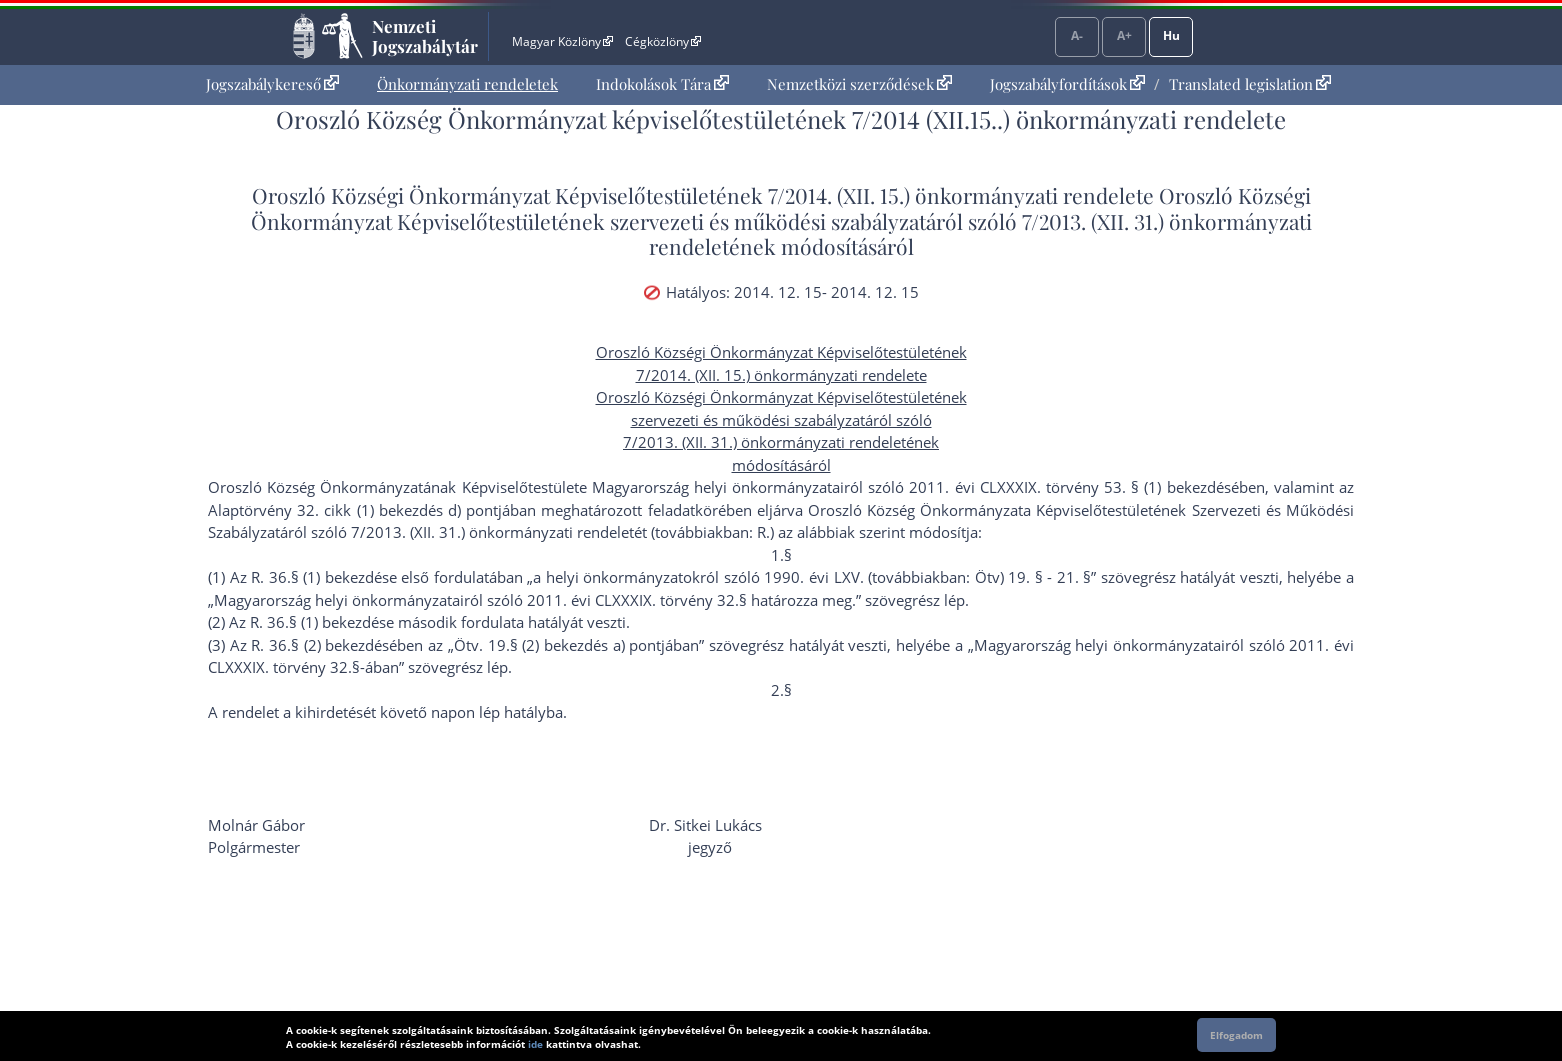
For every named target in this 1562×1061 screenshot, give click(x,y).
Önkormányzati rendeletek (467, 84)
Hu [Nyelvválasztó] (1171, 35)
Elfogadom (1236, 1035)
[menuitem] (272, 84)
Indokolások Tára (662, 84)
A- (1077, 35)
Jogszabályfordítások (1067, 84)
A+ (1124, 35)
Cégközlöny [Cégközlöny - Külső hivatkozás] (663, 41)
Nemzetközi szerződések (859, 84)
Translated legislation (1250, 84)
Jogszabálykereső (272, 84)
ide (535, 1044)
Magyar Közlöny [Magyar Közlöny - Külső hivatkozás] (562, 41)
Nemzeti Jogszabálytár (425, 36)
